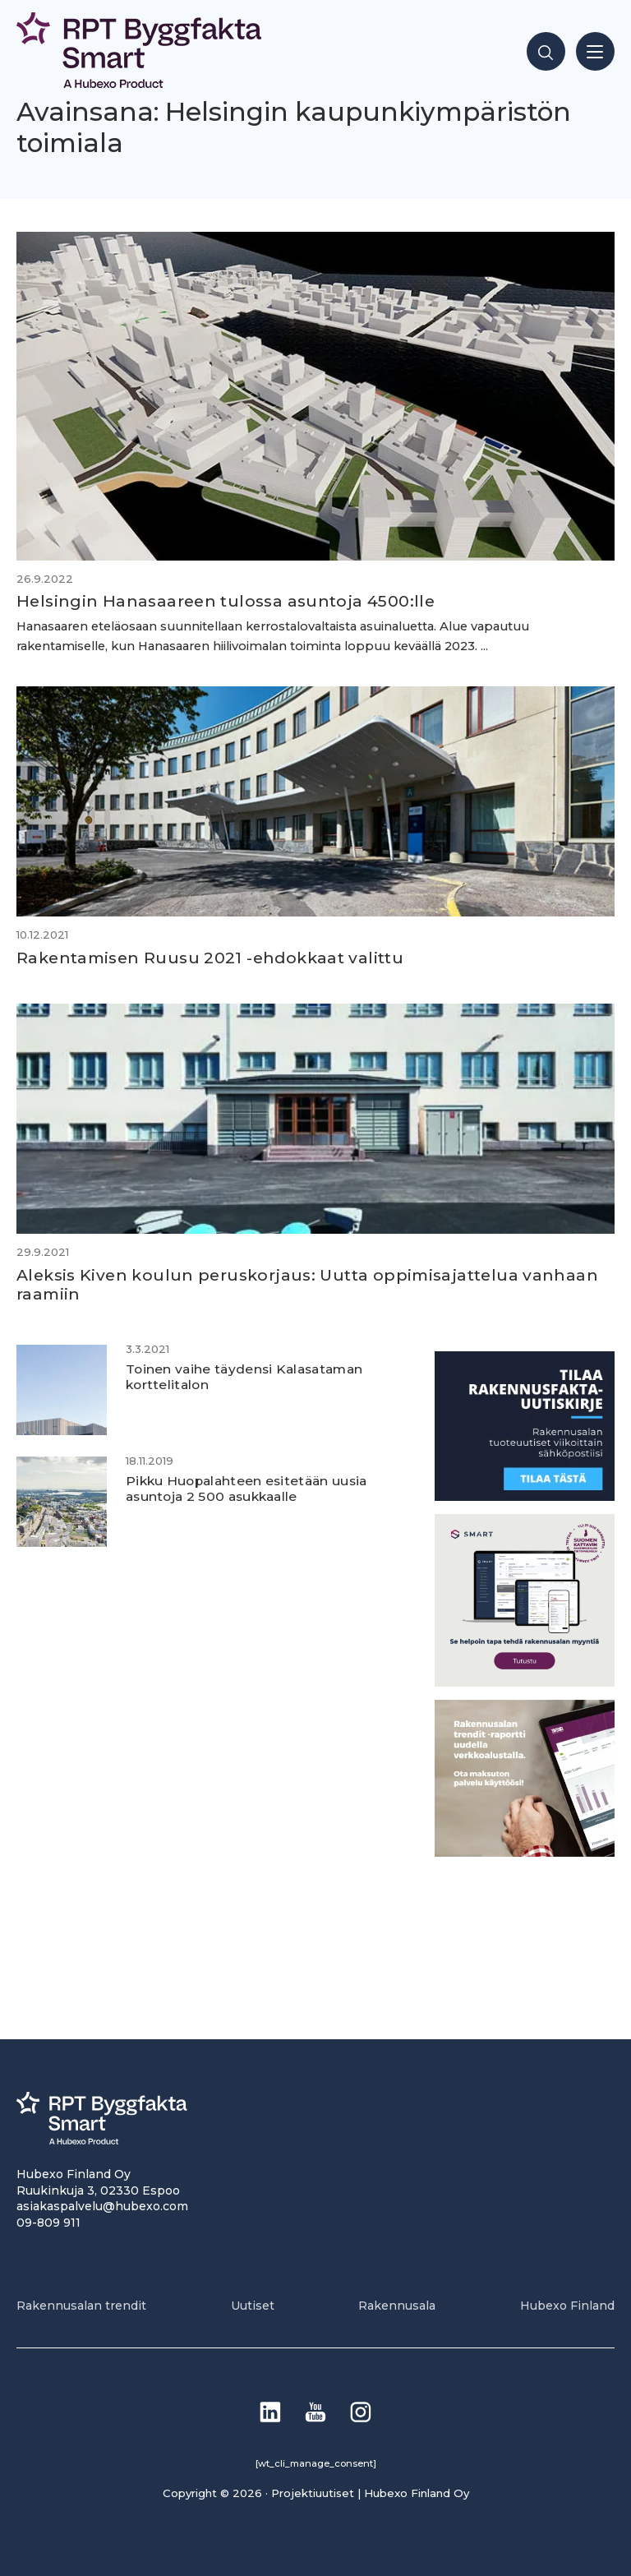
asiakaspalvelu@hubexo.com (102, 2206)
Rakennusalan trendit (81, 2305)
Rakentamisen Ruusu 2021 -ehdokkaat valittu (209, 957)
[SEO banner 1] (525, 1682)
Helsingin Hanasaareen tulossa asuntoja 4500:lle (225, 601)
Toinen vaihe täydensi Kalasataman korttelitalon (248, 1376)
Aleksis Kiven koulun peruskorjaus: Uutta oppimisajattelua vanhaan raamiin (307, 1284)
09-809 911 (48, 2222)
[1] (525, 1496)
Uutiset (252, 2305)
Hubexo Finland (567, 2305)
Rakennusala (396, 2305)
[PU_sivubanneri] (525, 1852)
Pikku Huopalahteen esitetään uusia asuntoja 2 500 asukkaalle (249, 1488)
